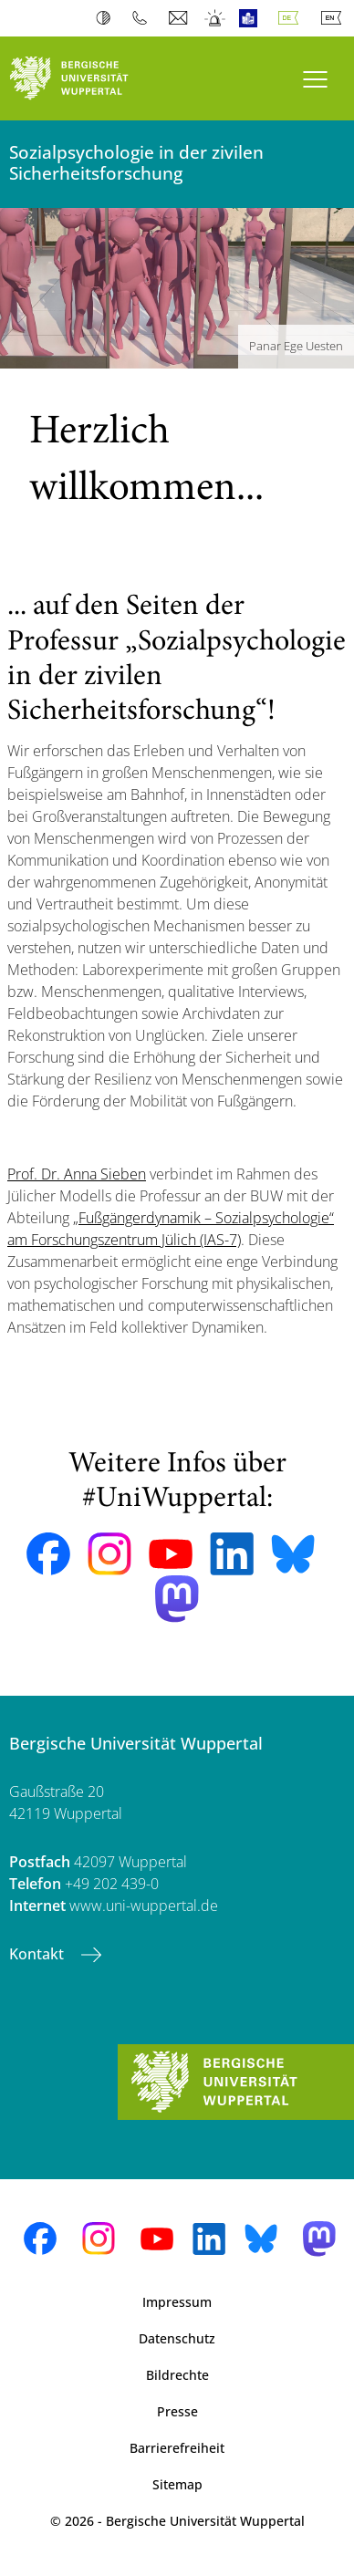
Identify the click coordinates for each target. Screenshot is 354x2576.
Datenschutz (177, 2338)
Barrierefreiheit (177, 2448)
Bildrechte (177, 2375)
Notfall (215, 18)
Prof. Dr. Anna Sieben (76, 1174)
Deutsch (292, 18)
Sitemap (177, 2484)
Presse (177, 2411)
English (334, 18)
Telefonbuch (143, 18)
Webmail (180, 18)
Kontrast (107, 18)
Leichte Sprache (252, 18)
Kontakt (38, 1954)
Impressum (177, 2302)
